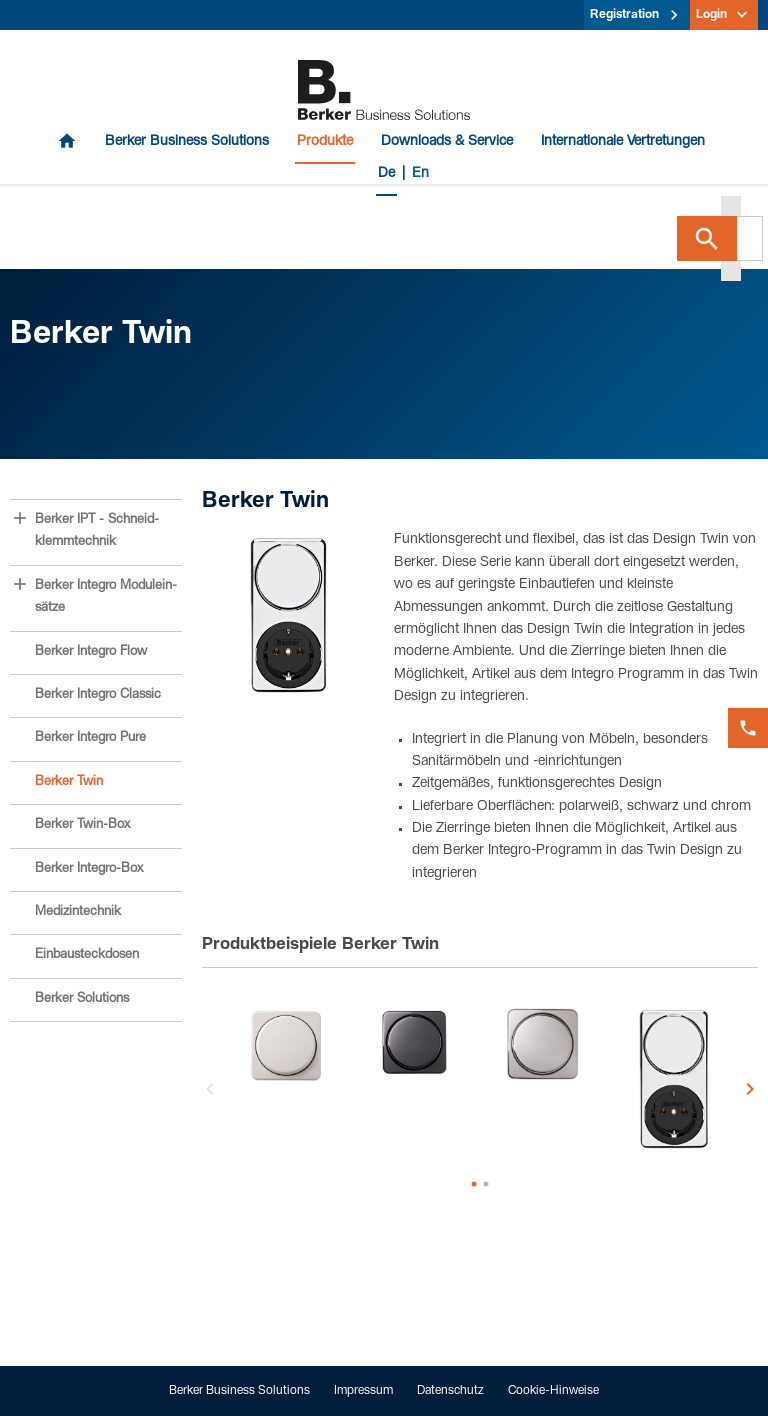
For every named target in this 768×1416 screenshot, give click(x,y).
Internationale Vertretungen (623, 142)
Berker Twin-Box (82, 825)
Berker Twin (69, 782)
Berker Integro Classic (98, 695)
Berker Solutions (82, 999)
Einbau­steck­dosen (87, 955)
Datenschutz (450, 1391)
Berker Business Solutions (187, 142)
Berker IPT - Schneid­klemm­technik (97, 531)
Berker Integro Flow (91, 652)
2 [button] (486, 1184)
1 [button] (474, 1184)
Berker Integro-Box (89, 869)
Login (711, 15)
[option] (286, 1047)
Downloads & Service (447, 142)
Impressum (363, 1391)
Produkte (325, 142)
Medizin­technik (78, 912)
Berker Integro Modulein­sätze (106, 597)
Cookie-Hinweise (553, 1391)
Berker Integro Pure (90, 738)
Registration (624, 15)
